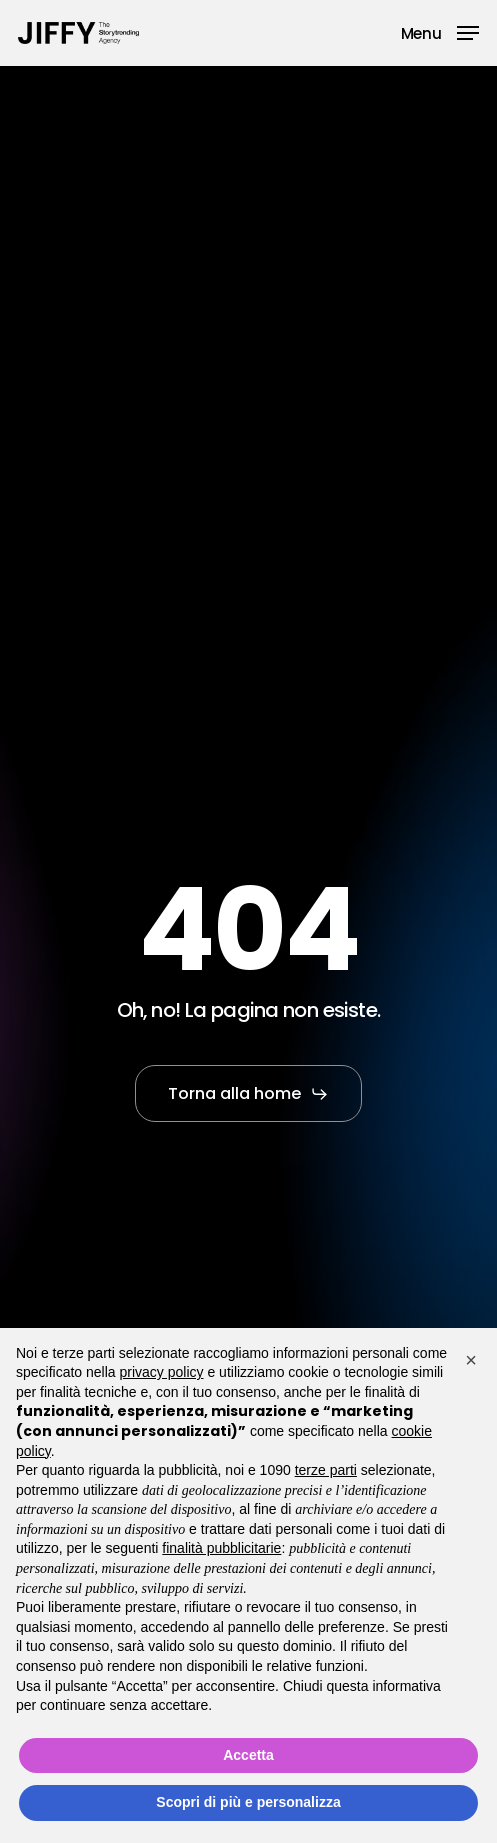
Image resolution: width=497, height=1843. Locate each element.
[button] (440, 31)
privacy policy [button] (162, 1372)
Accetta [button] (248, 1755)
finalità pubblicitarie (221, 1548)
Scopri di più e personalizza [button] (248, 1802)
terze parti (326, 1470)
